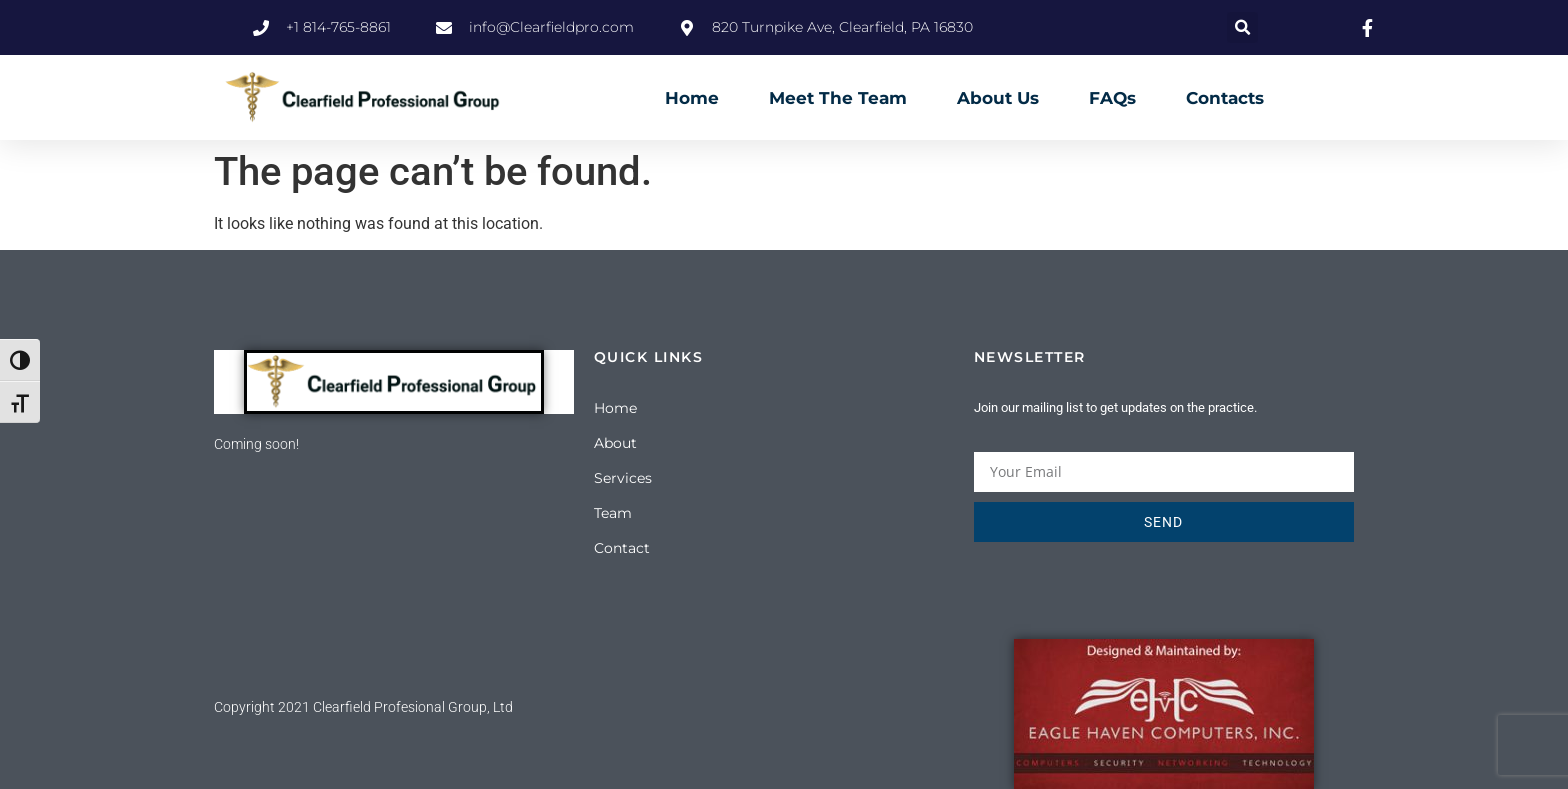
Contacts (1225, 98)
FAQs (1112, 98)
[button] (1242, 27)
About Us (998, 98)
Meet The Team (838, 98)
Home (692, 98)
